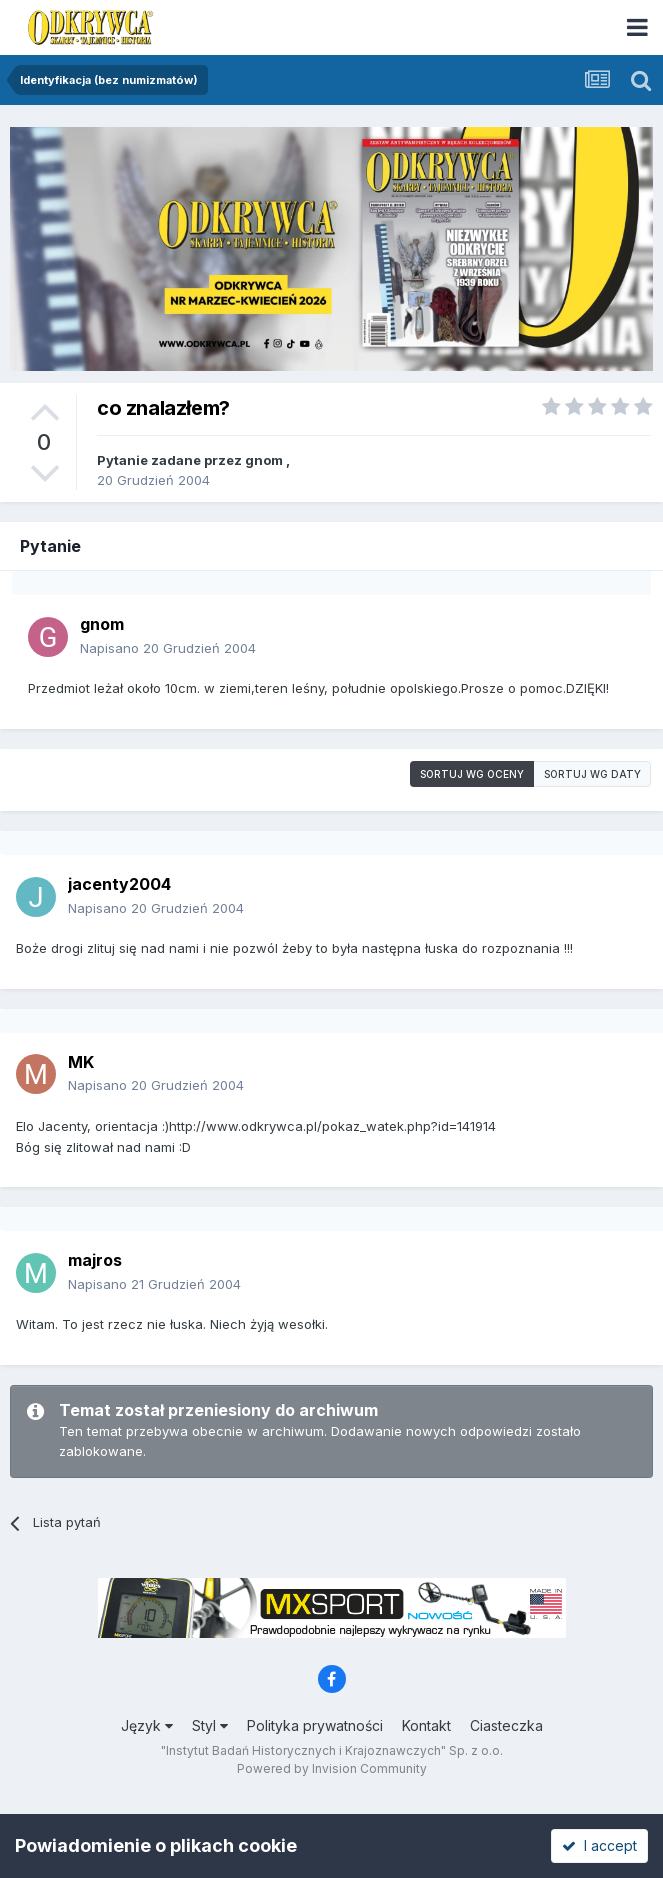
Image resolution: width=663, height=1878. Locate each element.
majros (95, 1260)
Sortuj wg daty (592, 774)
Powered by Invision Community (332, 1768)
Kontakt (426, 1725)
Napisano (168, 648)
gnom (264, 460)
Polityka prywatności (315, 1725)
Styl (210, 1725)
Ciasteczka (506, 1725)
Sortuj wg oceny (472, 774)
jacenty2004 (119, 884)
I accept (599, 1845)
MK (81, 1062)
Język (147, 1725)
